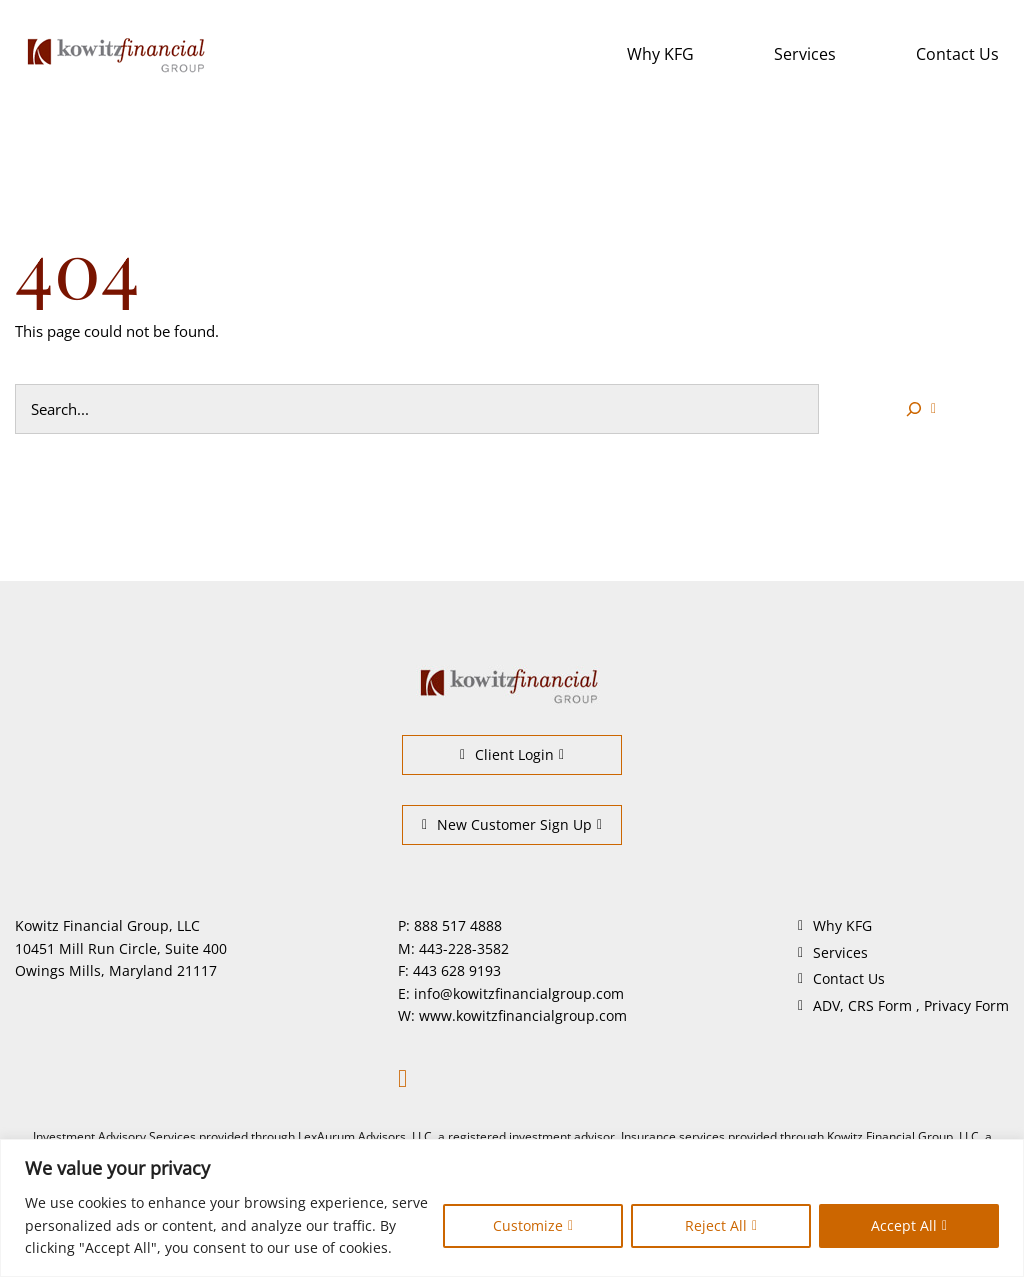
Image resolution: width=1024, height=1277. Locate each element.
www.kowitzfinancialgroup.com (523, 1015)
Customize (528, 1225)
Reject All (716, 1225)
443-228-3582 (464, 948)
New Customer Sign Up (507, 824)
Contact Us (957, 54)
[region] (512, 1208)
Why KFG (660, 54)
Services (805, 54)
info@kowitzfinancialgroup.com (519, 993)
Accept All (904, 1225)
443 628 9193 (457, 970)
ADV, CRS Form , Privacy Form (911, 1005)
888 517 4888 (458, 925)
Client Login (507, 754)
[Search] (919, 409)
